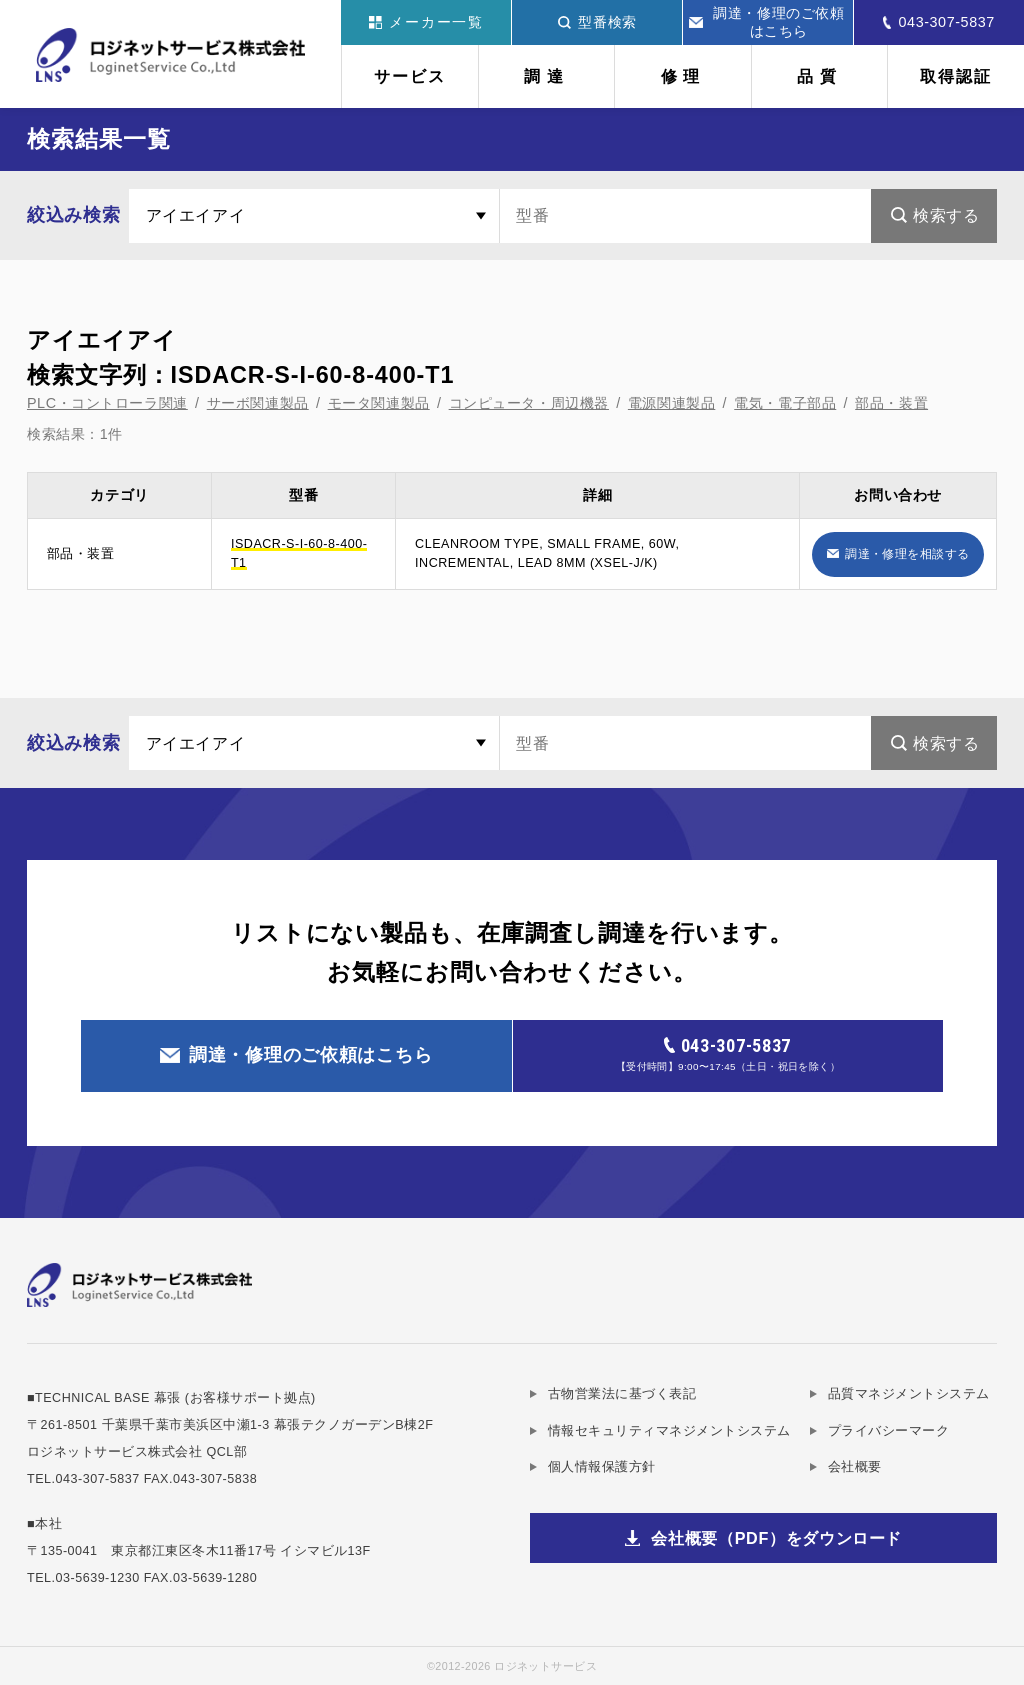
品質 (819, 76)
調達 (546, 76)
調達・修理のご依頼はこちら (767, 22)
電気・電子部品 (785, 403)
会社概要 (855, 1467)
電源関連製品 (671, 403)
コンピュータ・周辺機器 (529, 403)
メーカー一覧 (426, 22)
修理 (683, 76)
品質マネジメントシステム (909, 1394)
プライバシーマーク (889, 1431)
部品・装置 (891, 403)
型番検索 (597, 22)
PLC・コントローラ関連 (107, 403)
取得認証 (956, 76)
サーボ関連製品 (258, 403)
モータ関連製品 (379, 403)
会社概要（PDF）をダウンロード (776, 1538)
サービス (410, 76)
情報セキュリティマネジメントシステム (669, 1431)
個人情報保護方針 (602, 1467)
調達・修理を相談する (907, 553)
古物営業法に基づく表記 (622, 1394)
